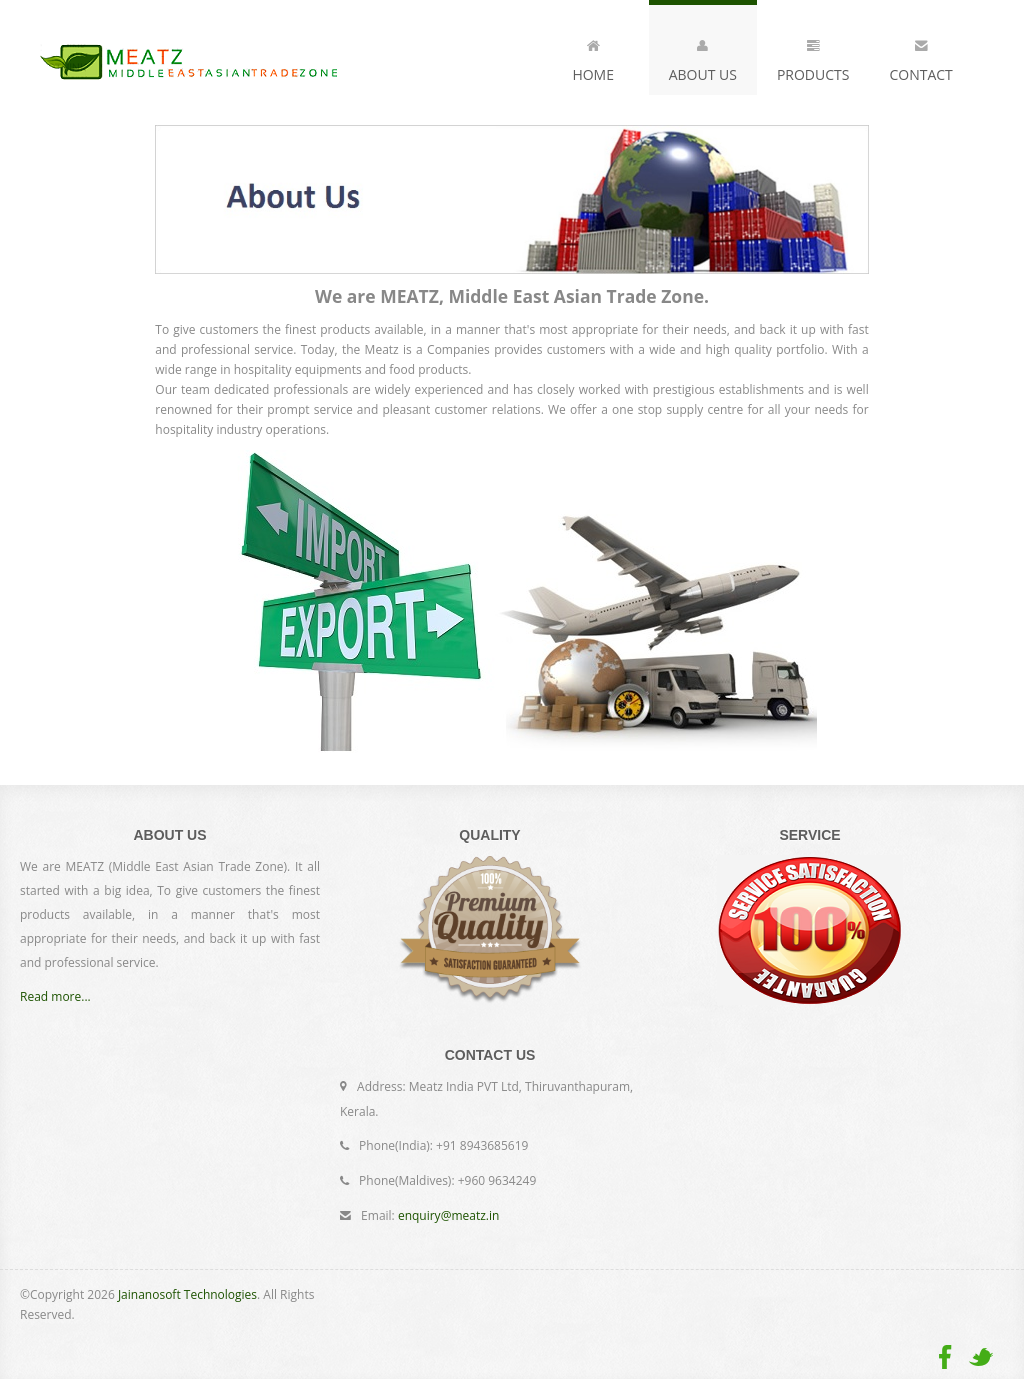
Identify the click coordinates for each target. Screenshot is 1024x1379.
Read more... (55, 996)
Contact (920, 57)
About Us (703, 57)
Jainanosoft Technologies (187, 1294)
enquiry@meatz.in (448, 1215)
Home (593, 57)
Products (813, 57)
